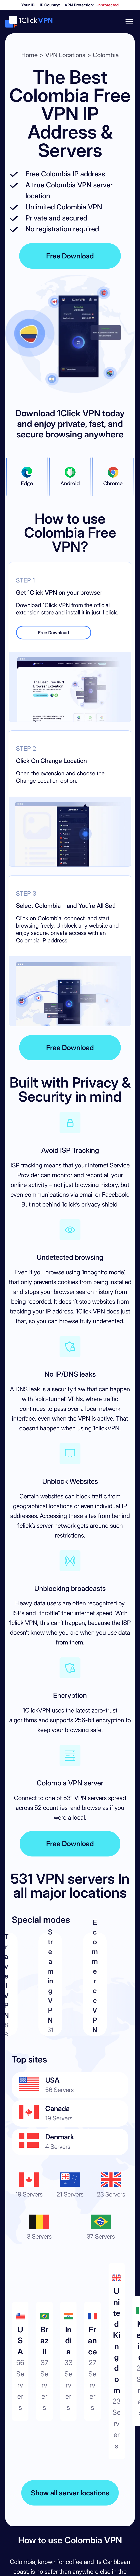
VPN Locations (65, 55)
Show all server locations (70, 2493)
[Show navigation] (129, 22)
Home (29, 55)
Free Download (70, 256)
